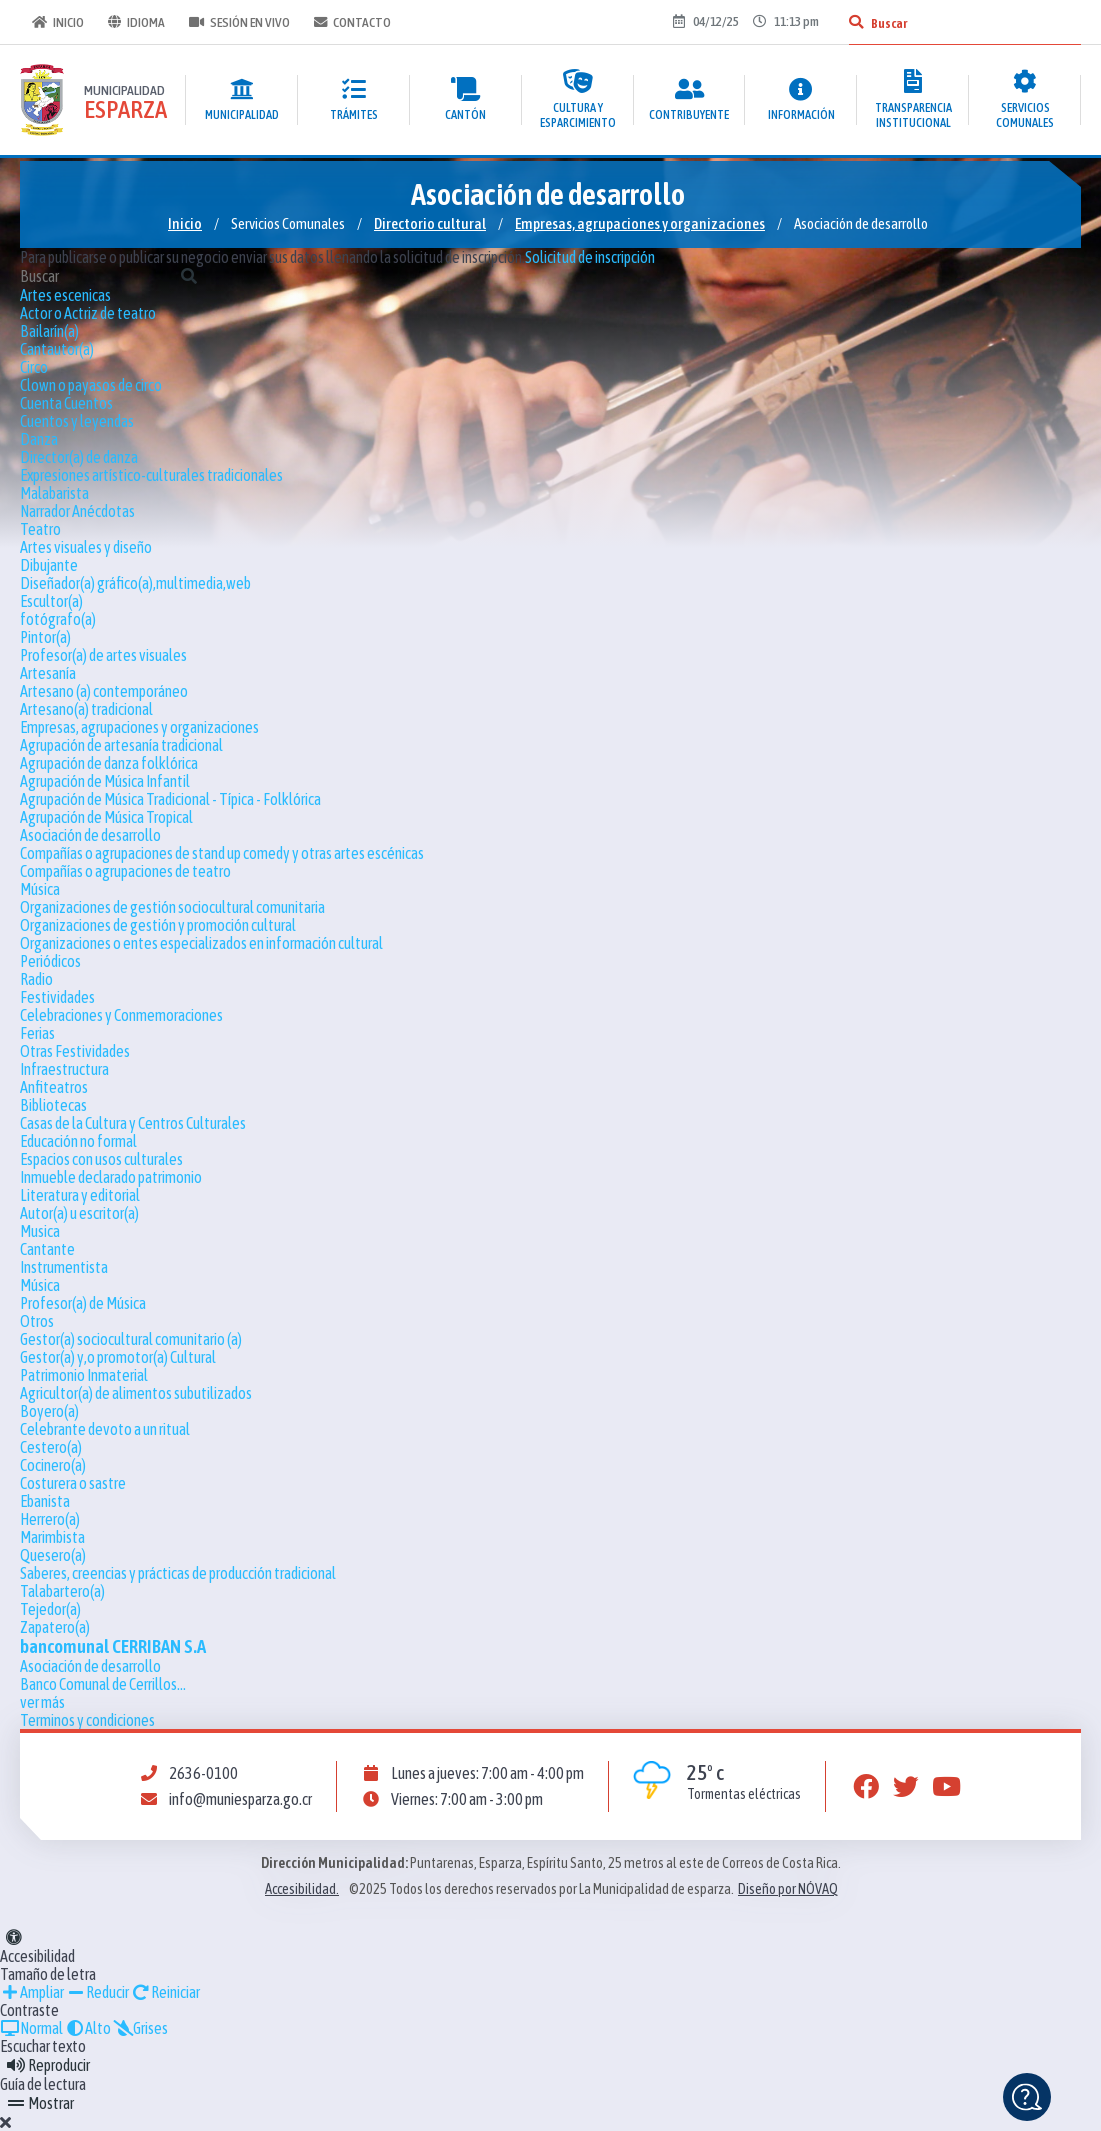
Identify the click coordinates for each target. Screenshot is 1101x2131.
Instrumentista (64, 1267)
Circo (34, 367)
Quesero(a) (53, 1555)
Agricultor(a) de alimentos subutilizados (136, 1393)
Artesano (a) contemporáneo (104, 691)
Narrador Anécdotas (77, 511)
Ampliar (32, 1992)
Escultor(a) (51, 601)
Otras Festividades (75, 1051)
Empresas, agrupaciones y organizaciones (640, 223)
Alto (88, 2028)
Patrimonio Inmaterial (84, 1375)
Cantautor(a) (57, 349)
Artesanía (48, 673)
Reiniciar (165, 1992)
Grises (140, 2028)
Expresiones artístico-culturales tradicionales (151, 475)
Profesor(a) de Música (83, 1303)
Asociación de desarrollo (90, 835)
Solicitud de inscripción (590, 257)
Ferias (37, 1033)
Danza (39, 439)
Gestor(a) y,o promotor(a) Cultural (118, 1357)
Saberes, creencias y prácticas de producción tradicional (178, 1573)
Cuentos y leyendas (77, 421)
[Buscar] (856, 22)
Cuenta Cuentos (66, 403)
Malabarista (54, 493)
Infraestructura (64, 1069)
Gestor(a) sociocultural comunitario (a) (131, 1339)
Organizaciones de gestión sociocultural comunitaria (172, 907)
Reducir (97, 1992)
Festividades (57, 997)
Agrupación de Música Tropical (106, 817)
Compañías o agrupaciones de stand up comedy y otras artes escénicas (222, 853)
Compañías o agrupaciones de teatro (125, 871)
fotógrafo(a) (58, 619)
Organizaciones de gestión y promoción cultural (158, 925)
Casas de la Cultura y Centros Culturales (133, 1123)
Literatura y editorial (80, 1195)
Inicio (58, 22)
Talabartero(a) (62, 1591)
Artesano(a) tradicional (86, 709)
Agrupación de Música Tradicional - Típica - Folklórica (170, 799)
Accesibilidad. (302, 1889)
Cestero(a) (51, 1447)
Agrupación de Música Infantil (105, 781)
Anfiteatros (54, 1087)
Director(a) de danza (79, 457)
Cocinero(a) (53, 1465)
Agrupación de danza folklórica (109, 763)
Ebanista (45, 1501)
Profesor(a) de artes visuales (103, 655)
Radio (36, 979)
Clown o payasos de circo (91, 385)
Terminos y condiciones (87, 1720)
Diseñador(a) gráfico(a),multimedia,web (135, 583)
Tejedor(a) (50, 1609)
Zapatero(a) (55, 1627)
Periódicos (50, 961)
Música (40, 889)
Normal (31, 2028)
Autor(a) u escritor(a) (79, 1213)
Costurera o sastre (73, 1483)
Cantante (47, 1249)
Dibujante (49, 565)
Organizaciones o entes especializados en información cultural (201, 943)
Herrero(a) (50, 1519)
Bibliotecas (53, 1105)
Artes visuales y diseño (86, 547)
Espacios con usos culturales (101, 1159)
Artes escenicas (65, 295)
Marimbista (52, 1537)
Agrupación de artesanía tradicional (121, 745)
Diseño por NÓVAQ (788, 1889)
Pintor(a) (45, 637)
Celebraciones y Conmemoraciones (121, 1015)
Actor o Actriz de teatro (88, 313)
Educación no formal (78, 1141)
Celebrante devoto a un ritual (105, 1429)
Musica (40, 1231)
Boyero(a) (49, 1411)
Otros (37, 1321)
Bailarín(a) (49, 331)
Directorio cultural (430, 223)
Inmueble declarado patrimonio (111, 1177)
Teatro (40, 529)
